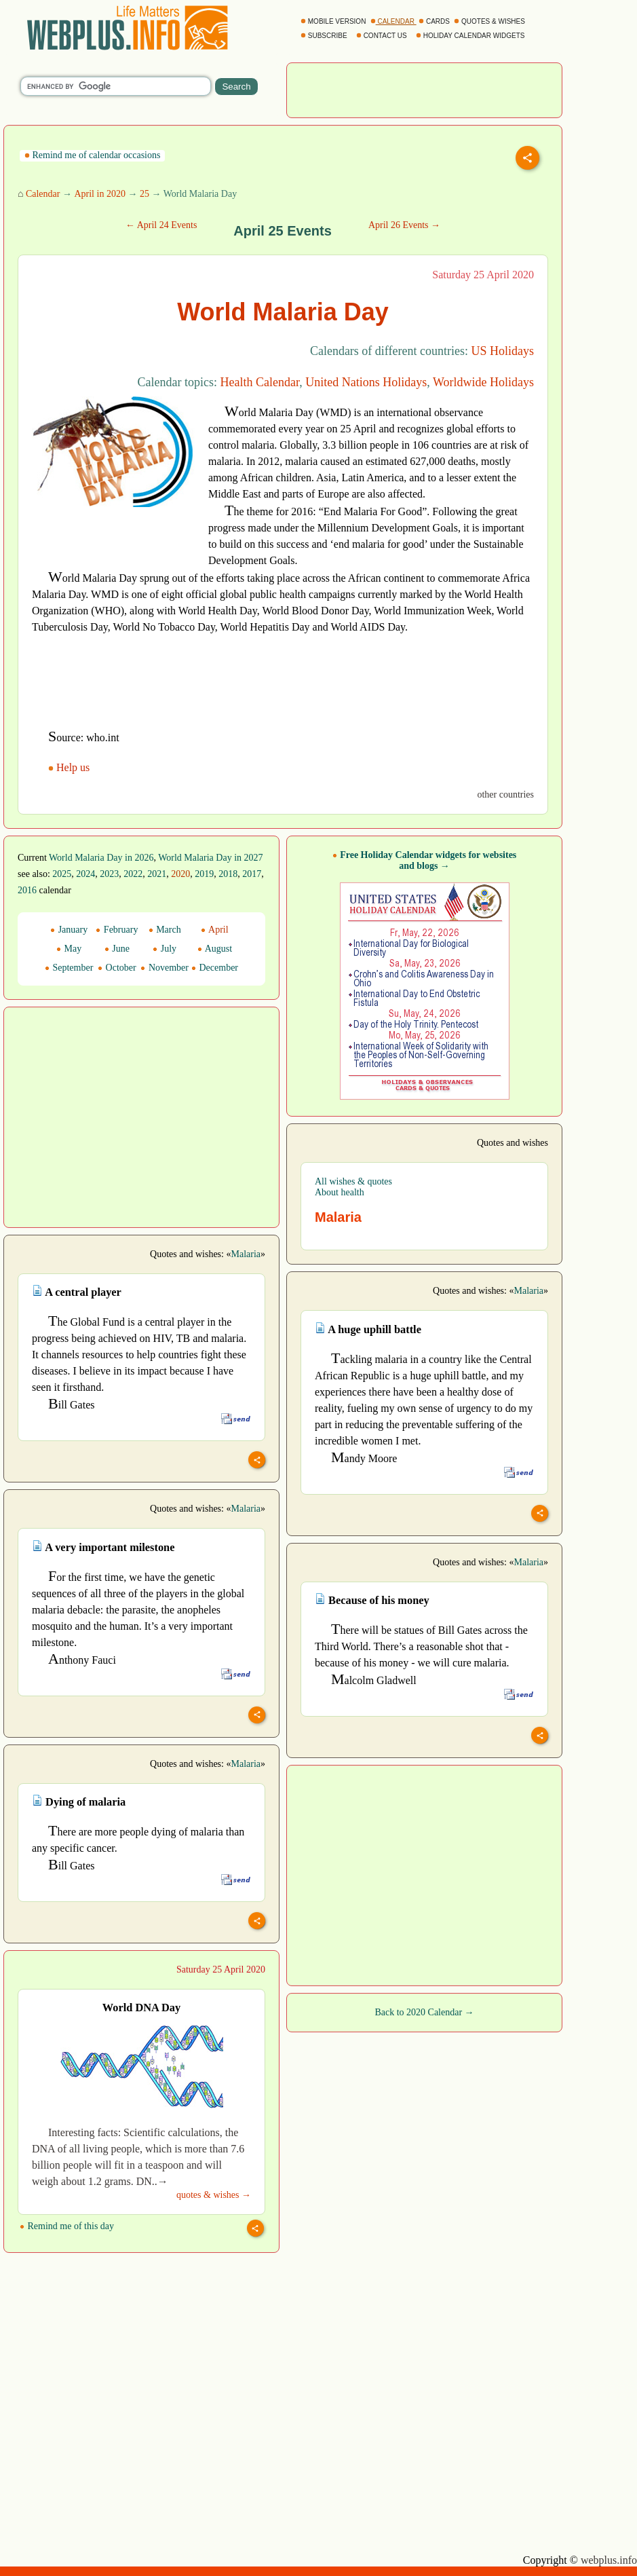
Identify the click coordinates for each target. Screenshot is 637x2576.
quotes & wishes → (213, 2195)
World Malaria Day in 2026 (101, 858)
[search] (115, 86)
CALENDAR (393, 21)
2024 (85, 874)
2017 (251, 874)
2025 (61, 874)
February (117, 930)
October (117, 968)
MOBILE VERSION (334, 21)
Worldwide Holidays (483, 382)
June (117, 949)
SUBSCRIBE (325, 35)
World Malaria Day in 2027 (210, 858)
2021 (156, 874)
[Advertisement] (424, 89)
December (214, 968)
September (69, 968)
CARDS (435, 21)
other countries (505, 794)
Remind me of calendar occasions (92, 155)
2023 (109, 874)
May (68, 949)
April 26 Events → (404, 225)
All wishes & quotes (353, 1181)
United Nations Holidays (366, 382)
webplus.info (609, 2560)
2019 (204, 874)
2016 (27, 890)
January (69, 930)
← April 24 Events (161, 225)
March (165, 930)
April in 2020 (99, 194)
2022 (132, 874)
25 (144, 194)
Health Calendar (260, 382)
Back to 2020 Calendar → (424, 2012)
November (164, 968)
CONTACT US (382, 35)
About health (339, 1192)
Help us (70, 767)
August (214, 949)
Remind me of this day (67, 2226)
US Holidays (502, 351)
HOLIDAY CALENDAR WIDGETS (471, 35)
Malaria (245, 1254)
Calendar (43, 194)
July (164, 949)
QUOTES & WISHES (490, 21)
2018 (227, 874)
